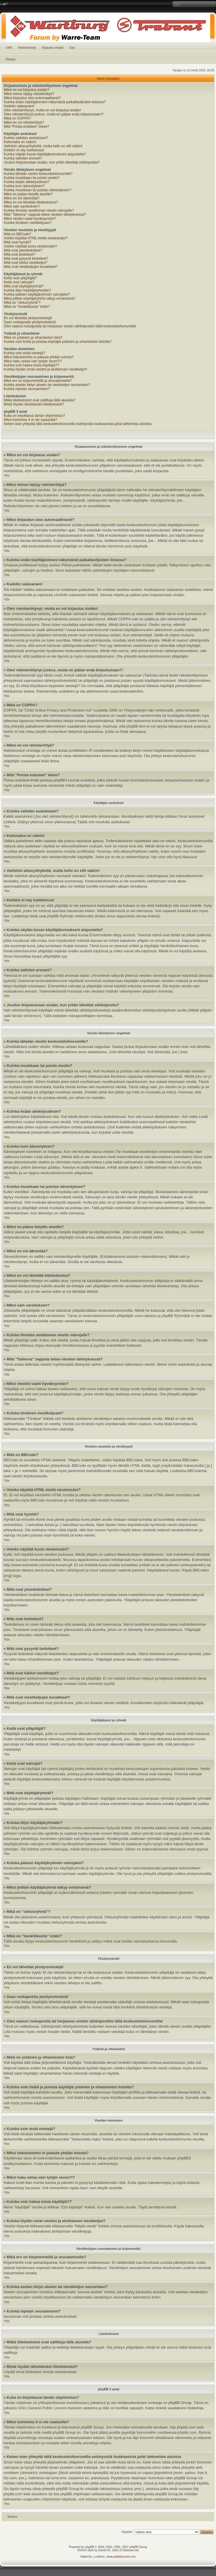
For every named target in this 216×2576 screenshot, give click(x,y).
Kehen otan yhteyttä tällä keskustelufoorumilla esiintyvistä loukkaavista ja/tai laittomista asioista (77, 424)
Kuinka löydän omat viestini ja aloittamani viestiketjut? (45, 369)
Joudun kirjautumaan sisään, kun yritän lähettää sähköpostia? (52, 162)
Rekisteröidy (27, 47)
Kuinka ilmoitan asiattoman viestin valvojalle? (39, 210)
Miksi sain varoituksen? (22, 206)
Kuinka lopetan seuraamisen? (27, 389)
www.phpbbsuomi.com (121, 2556)
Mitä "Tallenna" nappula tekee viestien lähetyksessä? (45, 215)
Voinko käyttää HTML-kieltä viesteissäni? (35, 238)
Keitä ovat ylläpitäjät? (20, 278)
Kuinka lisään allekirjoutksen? (27, 182)
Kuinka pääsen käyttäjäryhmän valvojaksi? (37, 294)
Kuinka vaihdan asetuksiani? (26, 138)
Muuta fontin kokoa (4, 4)
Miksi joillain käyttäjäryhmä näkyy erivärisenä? (39, 298)
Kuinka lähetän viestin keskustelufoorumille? (38, 174)
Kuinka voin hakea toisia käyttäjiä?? (31, 365)
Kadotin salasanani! (19, 106)
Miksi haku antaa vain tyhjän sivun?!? (33, 361)
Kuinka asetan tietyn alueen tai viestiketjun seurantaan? (47, 385)
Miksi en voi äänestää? (21, 198)
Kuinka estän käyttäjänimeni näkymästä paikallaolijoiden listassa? (55, 102)
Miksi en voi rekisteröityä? (24, 122)
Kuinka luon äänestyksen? (24, 186)
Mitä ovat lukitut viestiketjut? (25, 263)
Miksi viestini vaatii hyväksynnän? (30, 219)
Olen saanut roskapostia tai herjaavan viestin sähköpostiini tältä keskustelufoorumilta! (70, 326)
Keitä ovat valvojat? (19, 282)
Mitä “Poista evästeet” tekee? (26, 126)
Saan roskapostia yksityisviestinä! (30, 322)
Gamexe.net (130, 2550)
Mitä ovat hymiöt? (17, 242)
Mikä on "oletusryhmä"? (22, 303)
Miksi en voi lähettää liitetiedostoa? (31, 202)
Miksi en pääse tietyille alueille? (28, 194)
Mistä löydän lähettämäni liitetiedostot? (34, 404)
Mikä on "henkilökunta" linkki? (27, 307)
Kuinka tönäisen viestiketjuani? (28, 223)
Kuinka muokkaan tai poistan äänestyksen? (37, 190)
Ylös (6, 475)
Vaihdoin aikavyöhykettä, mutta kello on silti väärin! (43, 146)
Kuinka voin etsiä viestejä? (24, 353)
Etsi (72, 47)
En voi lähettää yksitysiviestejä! (28, 318)
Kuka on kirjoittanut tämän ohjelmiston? (34, 416)
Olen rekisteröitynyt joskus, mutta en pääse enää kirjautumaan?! (54, 114)
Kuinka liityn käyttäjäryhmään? (27, 290)
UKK (9, 47)
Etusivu (10, 59)
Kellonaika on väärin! (20, 142)
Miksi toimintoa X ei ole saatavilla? (30, 420)
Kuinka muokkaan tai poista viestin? (32, 178)
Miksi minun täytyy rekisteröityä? (29, 94)
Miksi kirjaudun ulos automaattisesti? (32, 98)
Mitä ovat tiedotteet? (19, 254)
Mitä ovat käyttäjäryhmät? (24, 286)
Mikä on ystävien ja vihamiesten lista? (33, 338)
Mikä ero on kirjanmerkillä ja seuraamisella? (38, 381)
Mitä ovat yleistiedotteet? (23, 250)
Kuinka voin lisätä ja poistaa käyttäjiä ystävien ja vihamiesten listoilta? (58, 342)
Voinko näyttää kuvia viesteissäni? (30, 246)
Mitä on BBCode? (17, 234)
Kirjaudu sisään (53, 47)
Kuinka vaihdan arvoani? (23, 158)
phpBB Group (179, 2403)
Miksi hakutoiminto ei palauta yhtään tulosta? (39, 357)
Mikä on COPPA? (17, 118)
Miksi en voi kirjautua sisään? (26, 90)
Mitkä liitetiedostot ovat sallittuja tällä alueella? (39, 400)
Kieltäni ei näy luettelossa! (24, 150)
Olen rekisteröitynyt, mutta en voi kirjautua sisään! (42, 110)
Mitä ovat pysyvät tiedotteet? (26, 259)
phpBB (89, 2547)
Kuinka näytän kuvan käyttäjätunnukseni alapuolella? (45, 154)
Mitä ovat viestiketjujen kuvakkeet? (31, 267)
